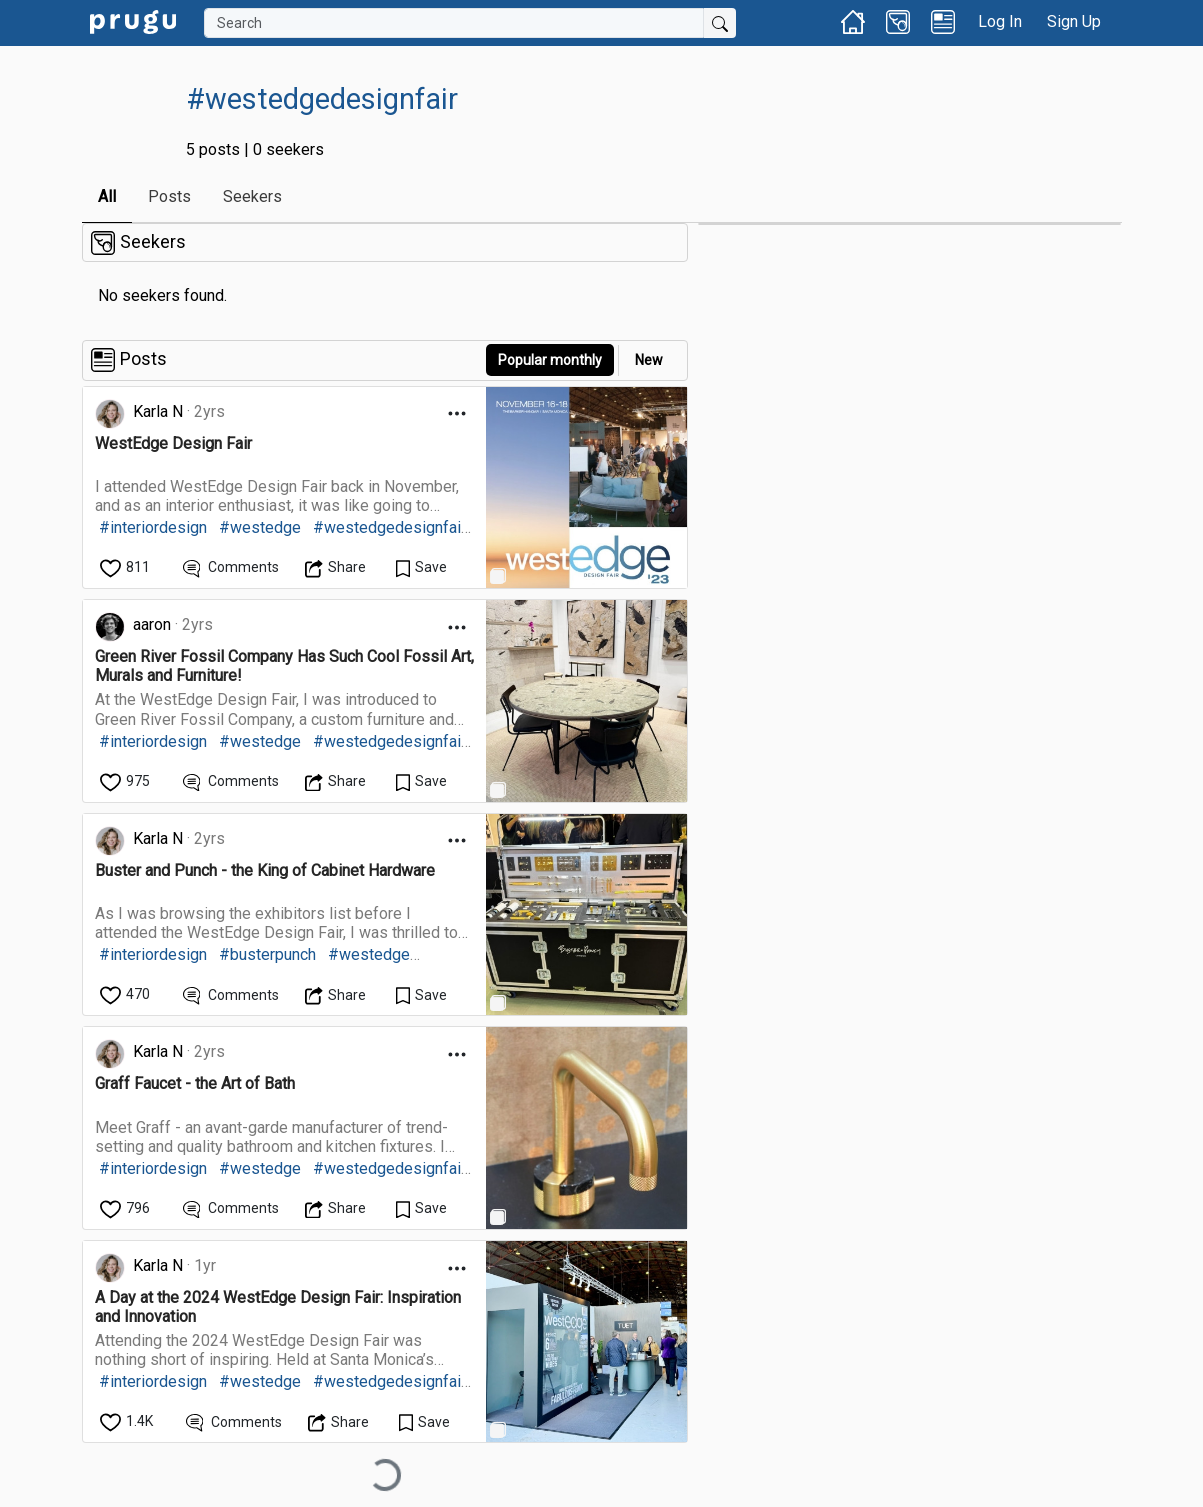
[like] (126, 567)
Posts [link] (169, 196)
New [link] (649, 360)
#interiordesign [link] (153, 527)
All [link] (107, 196)
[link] (133, 20)
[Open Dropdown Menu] (457, 413)
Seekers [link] (252, 196)
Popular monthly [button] (550, 360)
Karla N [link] (158, 411)
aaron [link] (152, 624)
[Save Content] (421, 567)
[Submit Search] (720, 23)
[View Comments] (231, 567)
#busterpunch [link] (267, 954)
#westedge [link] (260, 527)
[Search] (454, 23)
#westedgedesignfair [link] (389, 527)
